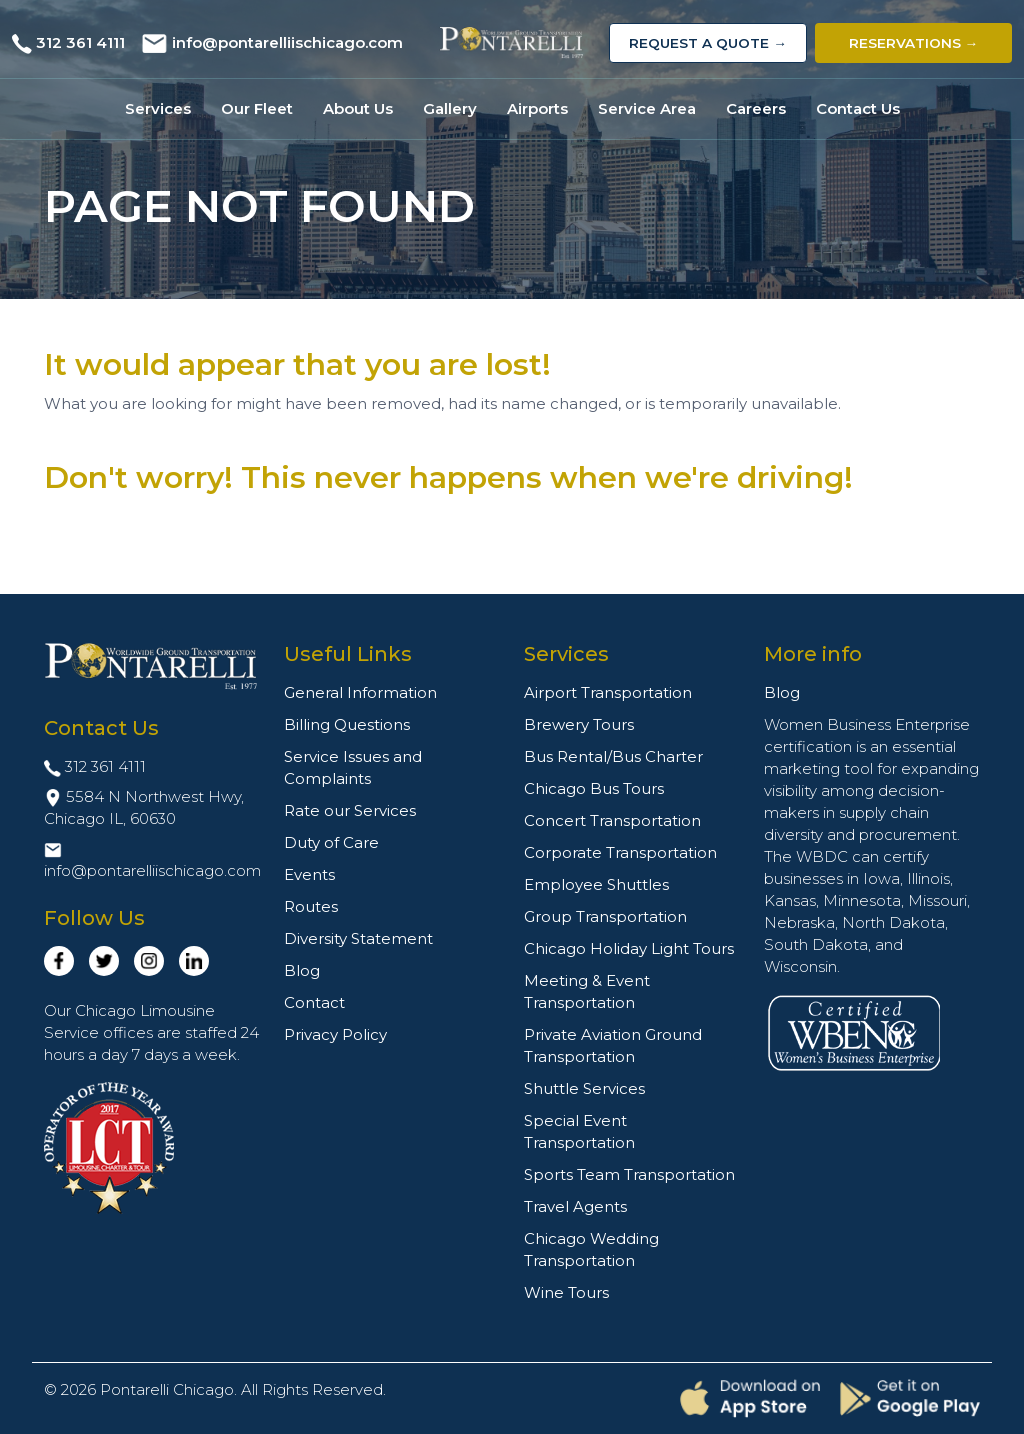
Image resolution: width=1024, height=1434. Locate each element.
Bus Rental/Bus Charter (613, 756)
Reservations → (914, 43)
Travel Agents (575, 1206)
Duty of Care (331, 842)
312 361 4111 (80, 42)
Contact (314, 1002)
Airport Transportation (608, 692)
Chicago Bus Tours (594, 788)
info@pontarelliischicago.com (287, 42)
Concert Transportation (612, 820)
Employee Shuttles (596, 884)
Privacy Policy (335, 1034)
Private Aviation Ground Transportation (613, 1045)
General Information (360, 692)
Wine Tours (566, 1292)
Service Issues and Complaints (353, 767)
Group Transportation (605, 916)
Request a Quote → (708, 43)
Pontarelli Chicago (167, 1389)
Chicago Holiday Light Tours (629, 948)
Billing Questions (347, 724)
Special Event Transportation (579, 1131)
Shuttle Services (584, 1088)
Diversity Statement (358, 938)
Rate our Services (350, 810)
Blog (302, 970)
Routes (311, 906)
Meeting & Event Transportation (587, 991)
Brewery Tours (579, 724)
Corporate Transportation (620, 852)
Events (309, 874)
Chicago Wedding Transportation (591, 1249)
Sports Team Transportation (629, 1174)
